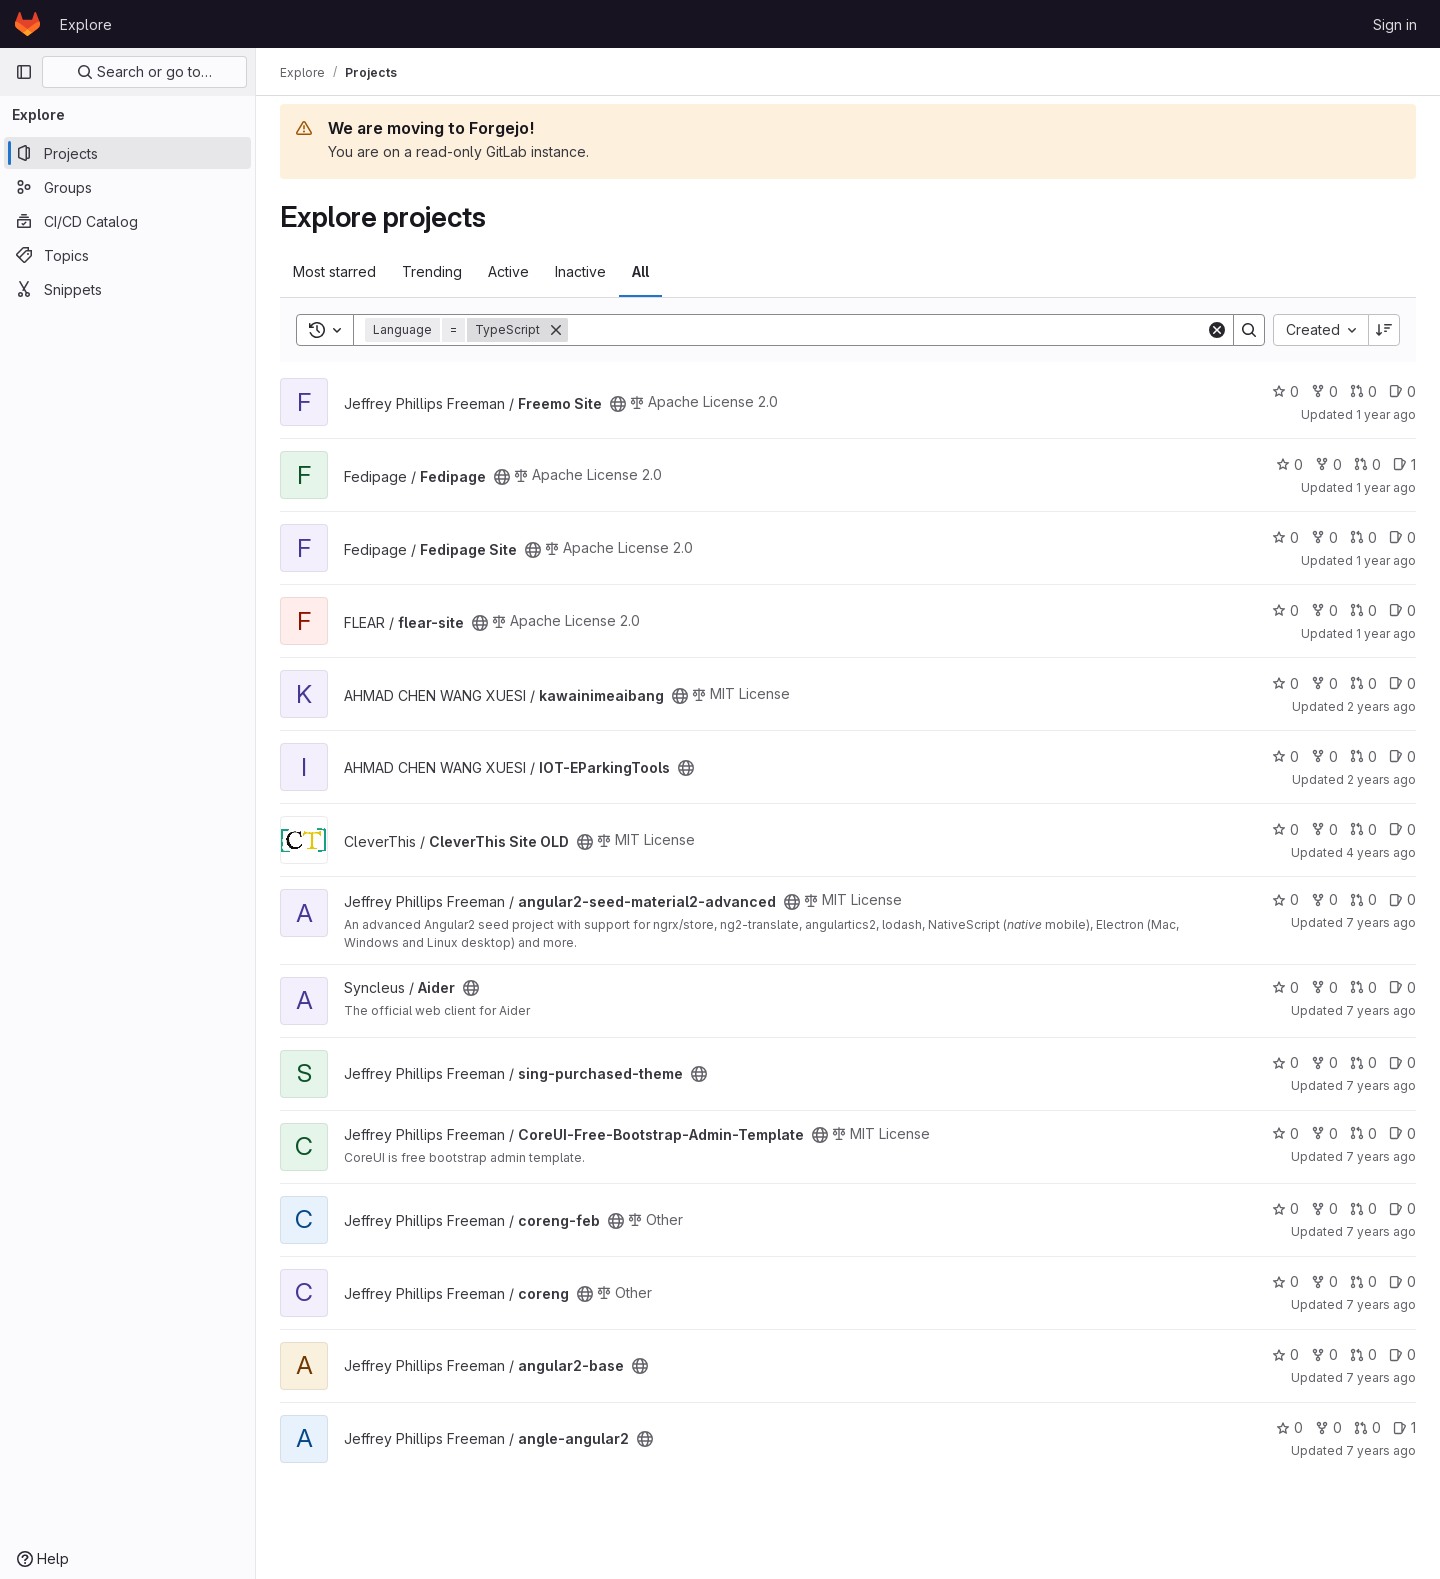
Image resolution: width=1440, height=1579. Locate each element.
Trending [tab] (432, 271)
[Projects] (127, 153)
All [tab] (640, 271)
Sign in (1395, 24)
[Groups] (127, 187)
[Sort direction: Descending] (1384, 330)
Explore (86, 24)
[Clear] (1217, 330)
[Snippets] (127, 289)
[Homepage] (27, 24)
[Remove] (556, 330)
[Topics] (127, 255)
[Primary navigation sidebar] (24, 72)
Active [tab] (508, 271)
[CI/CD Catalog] (127, 221)
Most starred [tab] (334, 271)
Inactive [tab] (580, 271)
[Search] (887, 330)
